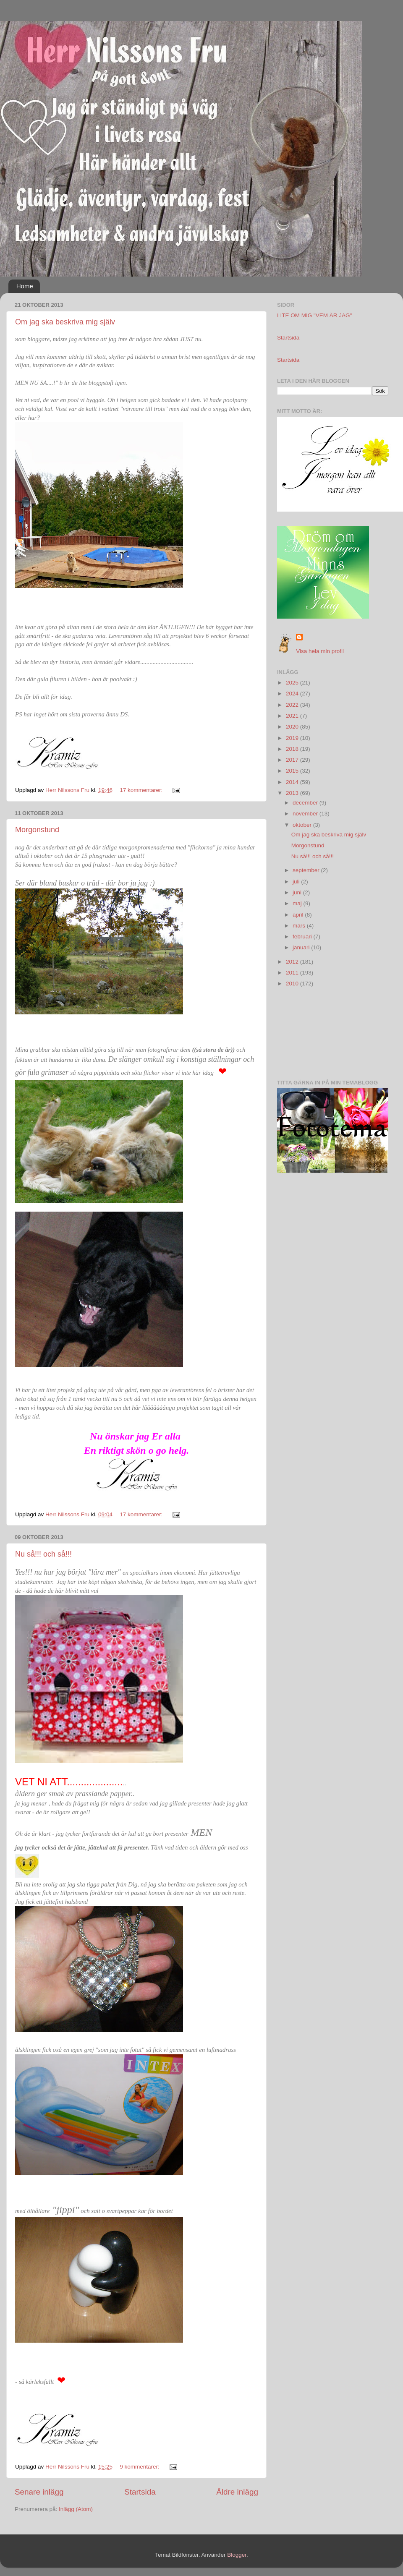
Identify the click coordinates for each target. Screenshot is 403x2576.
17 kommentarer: (142, 790)
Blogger (236, 2555)
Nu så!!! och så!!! (43, 1554)
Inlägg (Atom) (76, 2509)
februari (303, 936)
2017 (293, 760)
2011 (293, 972)
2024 (293, 693)
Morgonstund (37, 830)
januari (302, 947)
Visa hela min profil (320, 651)
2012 (293, 962)
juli (297, 881)
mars (300, 925)
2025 (293, 682)
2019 (293, 738)
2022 (293, 705)
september (307, 870)
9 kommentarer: (140, 2467)
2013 (293, 793)
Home (24, 286)
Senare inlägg (39, 2491)
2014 (293, 782)
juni (298, 892)
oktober (303, 825)
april (299, 915)
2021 (293, 716)
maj (298, 903)
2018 (293, 749)
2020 (293, 727)
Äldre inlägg (237, 2491)
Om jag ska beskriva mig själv (65, 322)
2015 (293, 771)
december (306, 802)
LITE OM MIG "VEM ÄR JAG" (314, 315)
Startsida (140, 2491)
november (306, 813)
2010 (293, 983)
